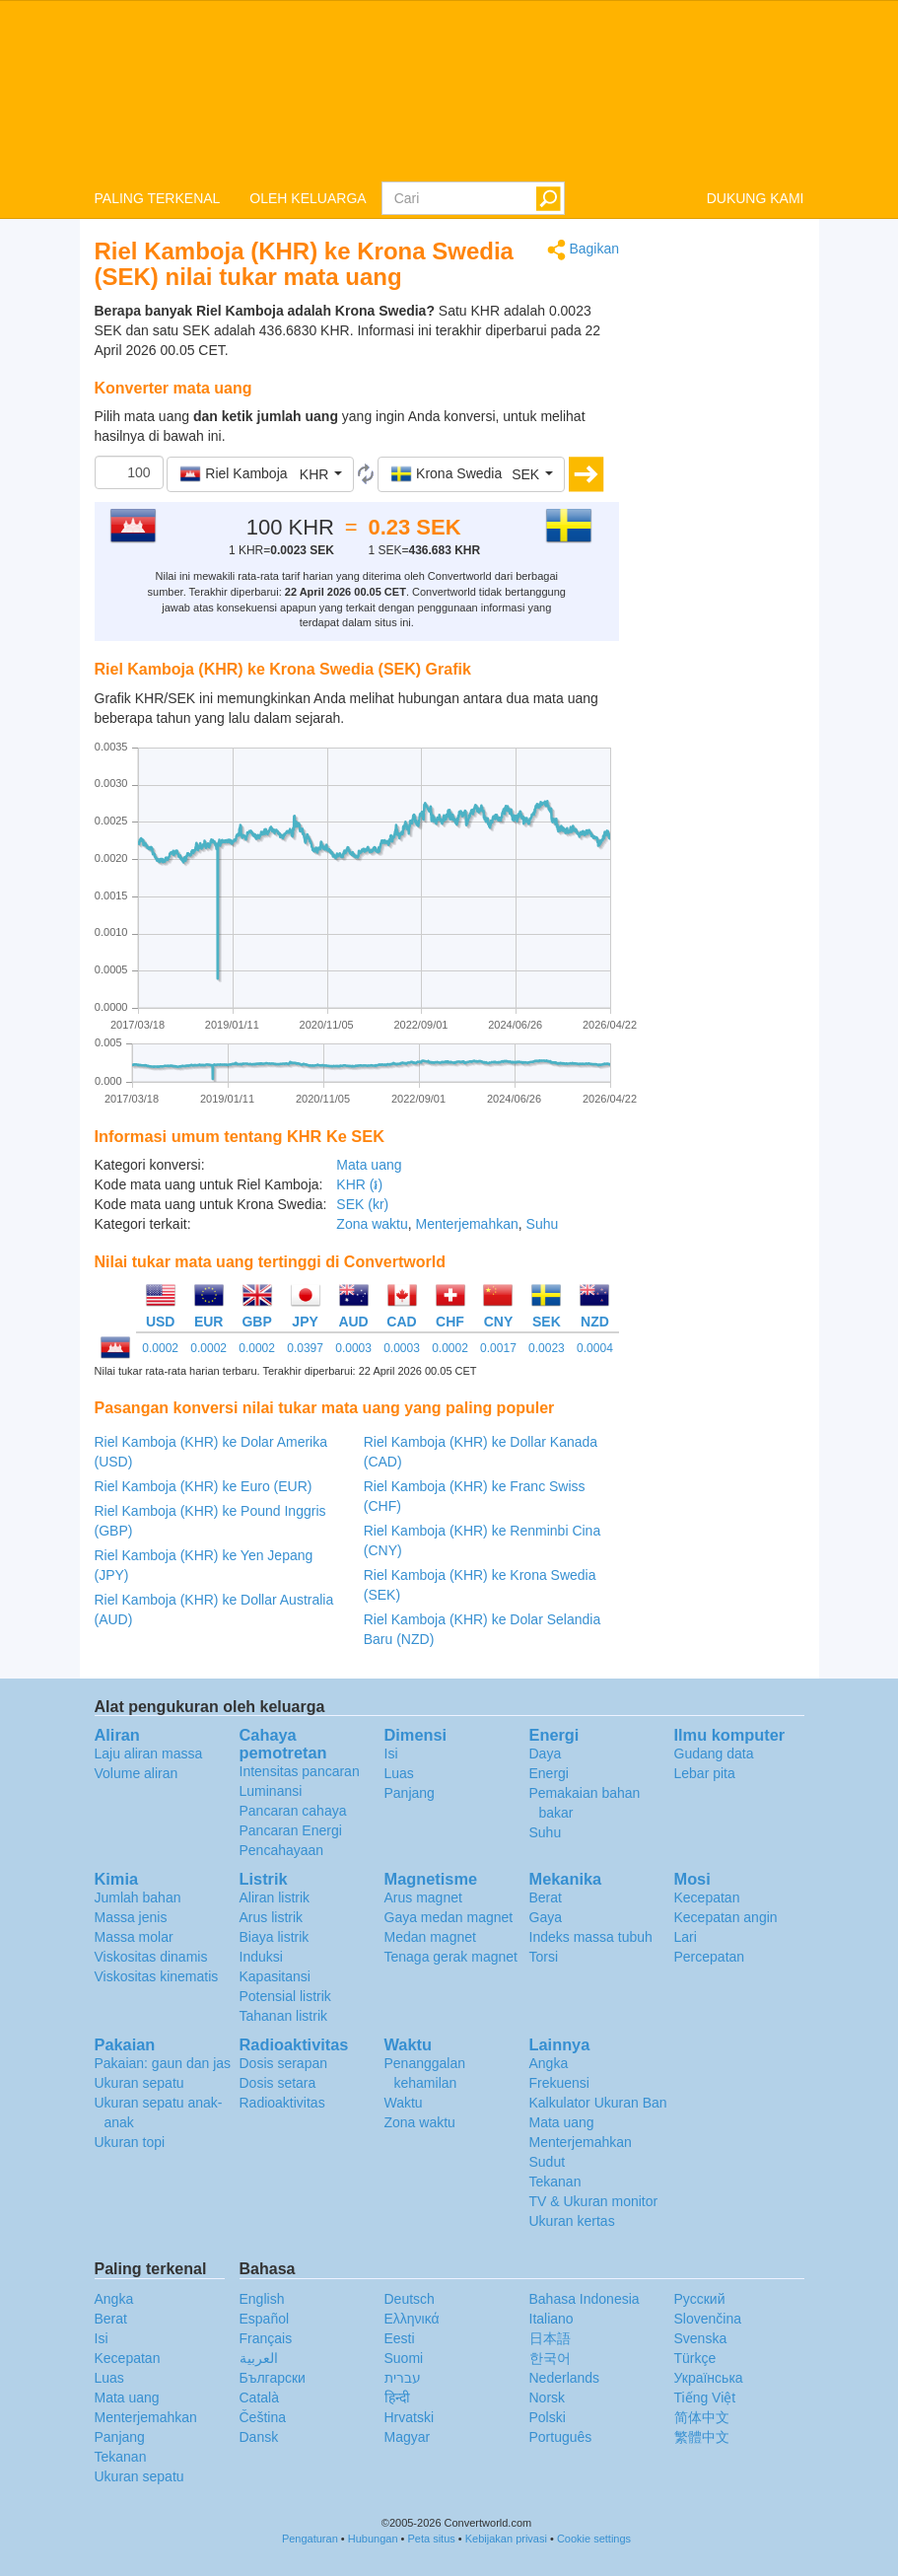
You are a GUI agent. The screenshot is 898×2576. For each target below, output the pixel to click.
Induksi (261, 1957)
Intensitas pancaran (300, 1771)
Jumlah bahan (138, 1897)
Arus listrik (272, 1917)
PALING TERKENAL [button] (158, 198)
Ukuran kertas (572, 2221)
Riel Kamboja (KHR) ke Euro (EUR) (203, 1486)
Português (560, 2437)
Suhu (542, 1224)
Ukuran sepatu (139, 2083)
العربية (259, 2358)
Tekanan (555, 2181)
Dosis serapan (284, 2063)
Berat (545, 1897)
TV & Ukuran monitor (593, 2201)
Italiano (551, 2318)
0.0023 (546, 1348)
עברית (402, 2378)
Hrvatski (409, 2417)
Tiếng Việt (705, 2397)
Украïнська (708, 2378)
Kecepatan (707, 1897)
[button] (260, 474)
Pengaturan (310, 2538)
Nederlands (564, 2378)
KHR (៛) (359, 1184)
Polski (547, 2417)
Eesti (399, 2338)
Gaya (545, 1917)
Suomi (404, 2358)
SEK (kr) (362, 1204)
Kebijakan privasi (506, 2538)
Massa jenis (131, 1917)
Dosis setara (278, 2083)
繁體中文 (701, 2437)
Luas (399, 1773)
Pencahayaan (282, 1850)
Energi (549, 1773)
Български (273, 2378)
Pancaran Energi (291, 1830)
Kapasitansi (275, 1976)
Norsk (547, 2397)
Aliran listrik (275, 1897)
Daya (545, 1753)
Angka (549, 2063)
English (262, 2299)
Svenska (700, 2338)
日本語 (550, 2338)
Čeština (263, 2417)
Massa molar (134, 1937)
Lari (685, 1937)
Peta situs (430, 2538)
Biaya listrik (275, 1937)
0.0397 (305, 1348)
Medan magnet (430, 1937)
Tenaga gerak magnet (451, 1957)
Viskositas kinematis (157, 1976)
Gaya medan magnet (449, 1917)
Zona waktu (371, 1224)
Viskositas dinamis (151, 1957)
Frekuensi (559, 2083)
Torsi (544, 1957)
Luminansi (271, 1791)
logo (449, 90)
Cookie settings (594, 2538)
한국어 (550, 2358)
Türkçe (695, 2358)
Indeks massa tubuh (591, 1937)
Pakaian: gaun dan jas (163, 2063)
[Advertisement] (726, 534)
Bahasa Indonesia (584, 2299)
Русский (699, 2299)
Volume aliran (136, 1773)
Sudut (547, 2162)
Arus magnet (423, 1897)
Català (259, 2397)
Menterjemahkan (466, 1224)
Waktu (403, 2103)
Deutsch (409, 2299)
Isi (391, 1753)
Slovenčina (708, 2318)
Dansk (259, 2437)
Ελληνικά (412, 2318)
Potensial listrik (285, 1996)
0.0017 (498, 1348)
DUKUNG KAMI (755, 198)
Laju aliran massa (149, 1753)
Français (266, 2338)
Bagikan (583, 250)
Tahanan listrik (284, 2016)
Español (265, 2318)
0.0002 (160, 1348)
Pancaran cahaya (293, 1811)
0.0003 (353, 1348)
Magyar (407, 2437)
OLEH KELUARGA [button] (307, 198)
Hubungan (373, 2538)
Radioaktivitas (282, 2103)
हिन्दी (397, 2397)
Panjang (409, 1793)
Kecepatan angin (726, 1917)
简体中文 (701, 2417)
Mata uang (368, 1165)
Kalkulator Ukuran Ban (598, 2103)
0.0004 (595, 1348)
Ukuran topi (130, 2142)
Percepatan (709, 1957)
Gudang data (714, 1753)
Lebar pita (704, 1773)
